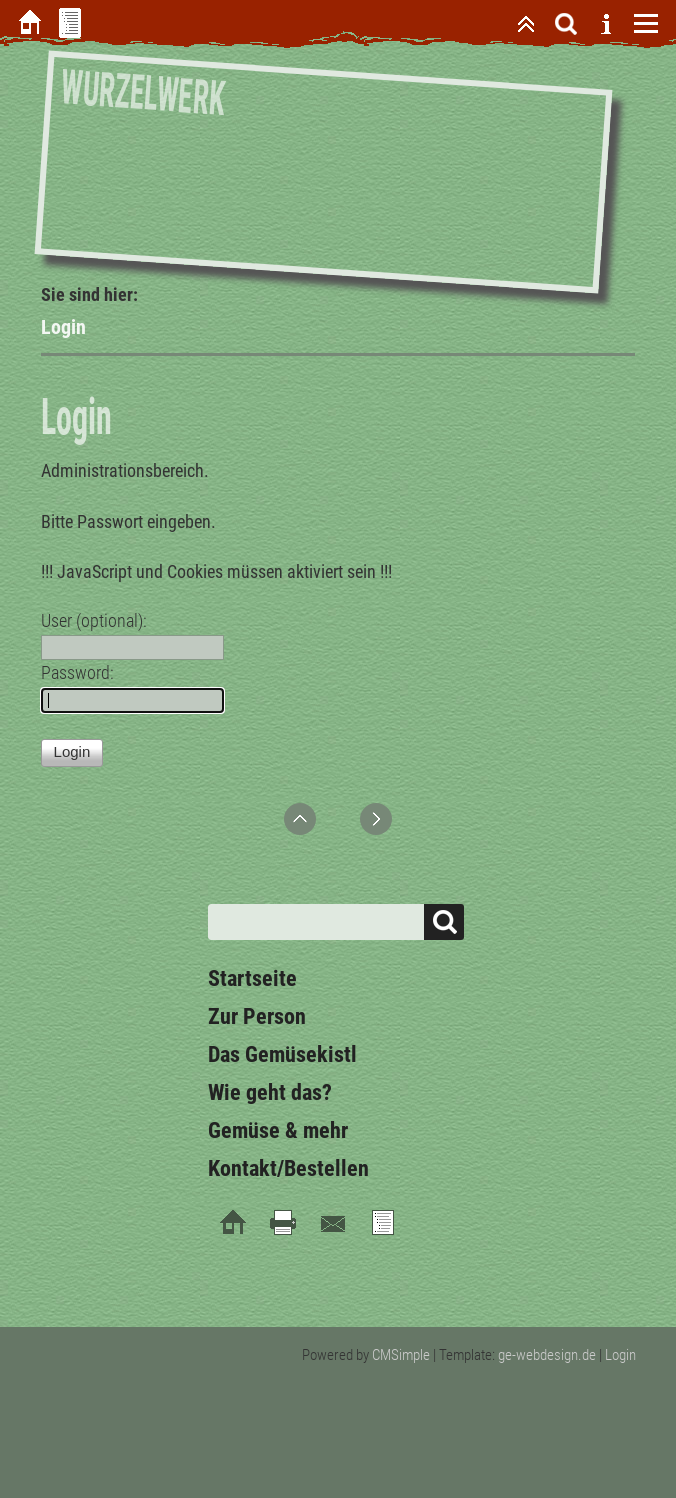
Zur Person (257, 1016)
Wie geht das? (270, 1092)
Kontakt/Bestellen (288, 1168)
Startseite (252, 978)
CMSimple (401, 1355)
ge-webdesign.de (547, 1355)
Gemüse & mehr (278, 1130)
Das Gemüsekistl (282, 1054)
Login (620, 1355)
